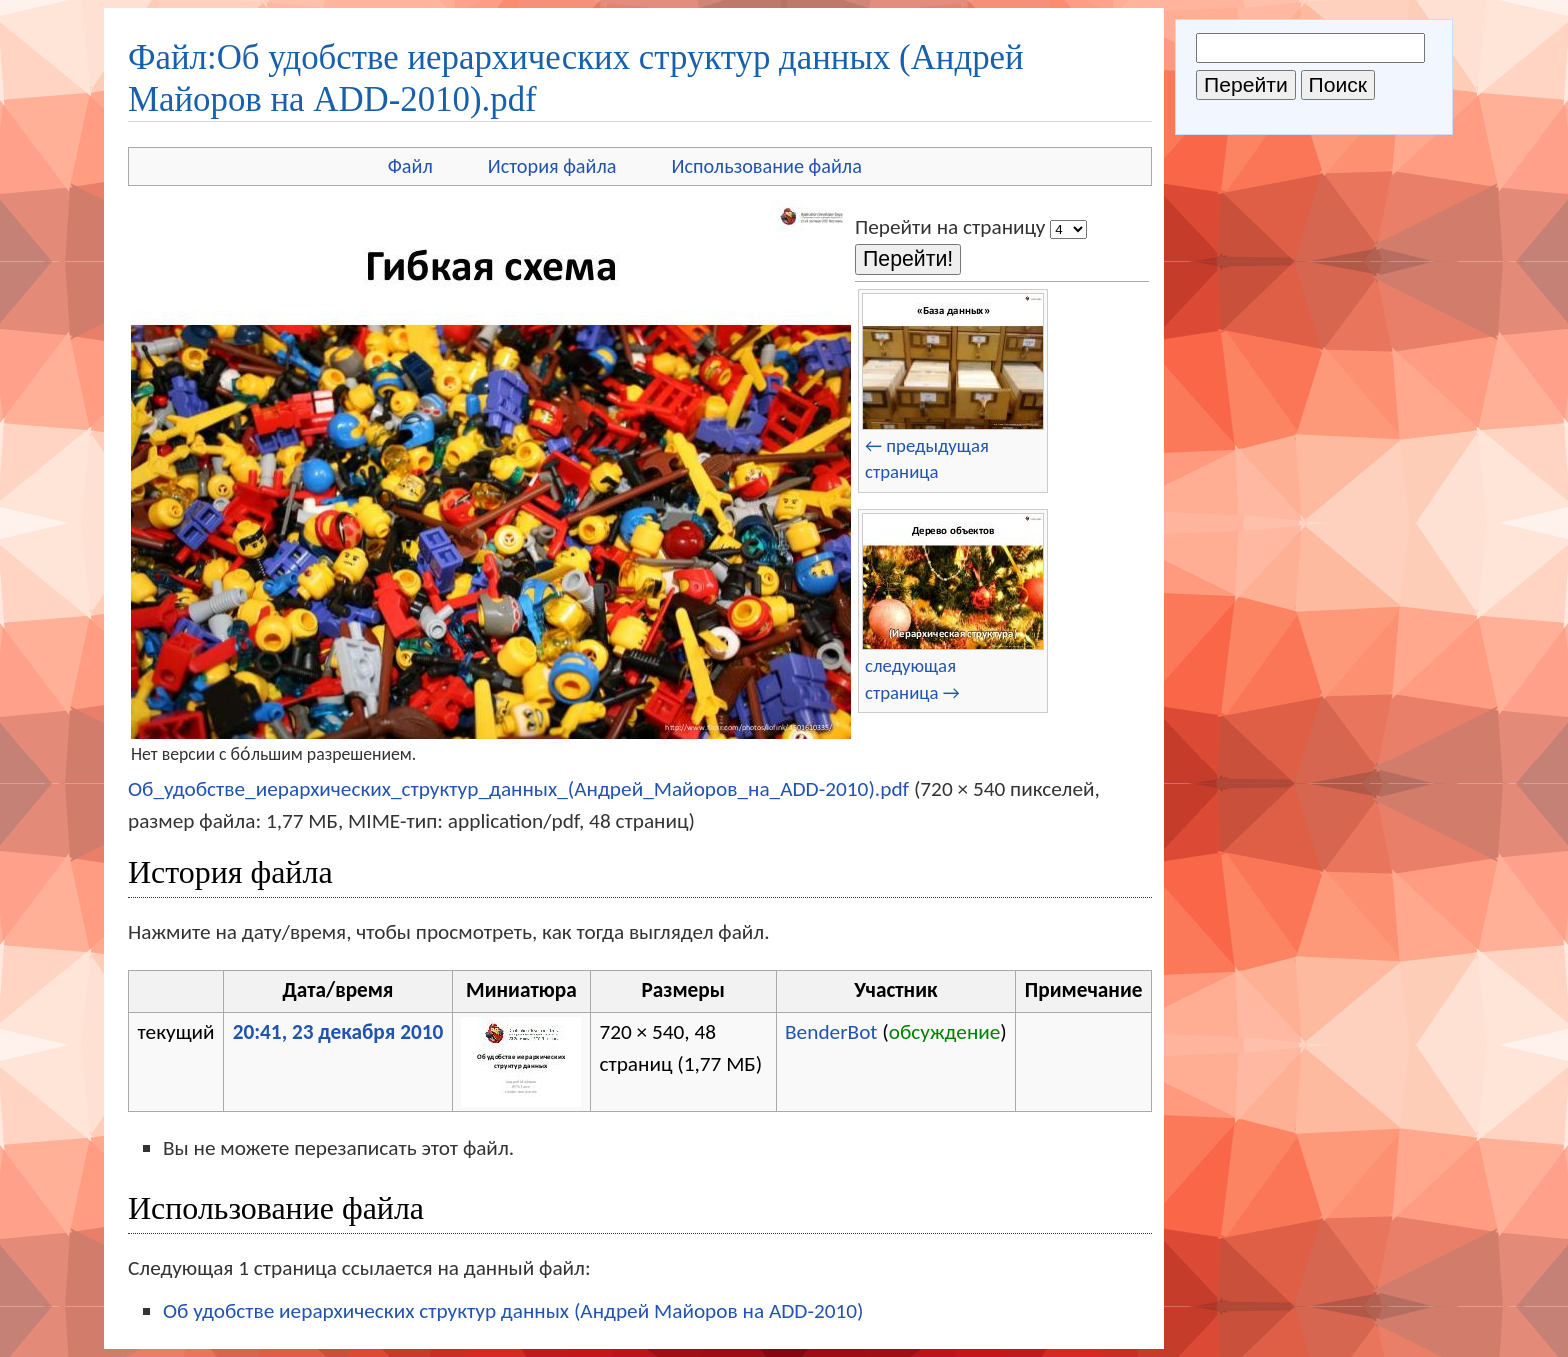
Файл (410, 166)
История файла (552, 166)
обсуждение (945, 1032)
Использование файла (767, 166)
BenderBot (831, 1032)
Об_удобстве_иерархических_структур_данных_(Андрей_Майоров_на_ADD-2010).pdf (518, 789)
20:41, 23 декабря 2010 (338, 1032)
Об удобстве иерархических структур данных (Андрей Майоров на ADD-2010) (513, 1311)
